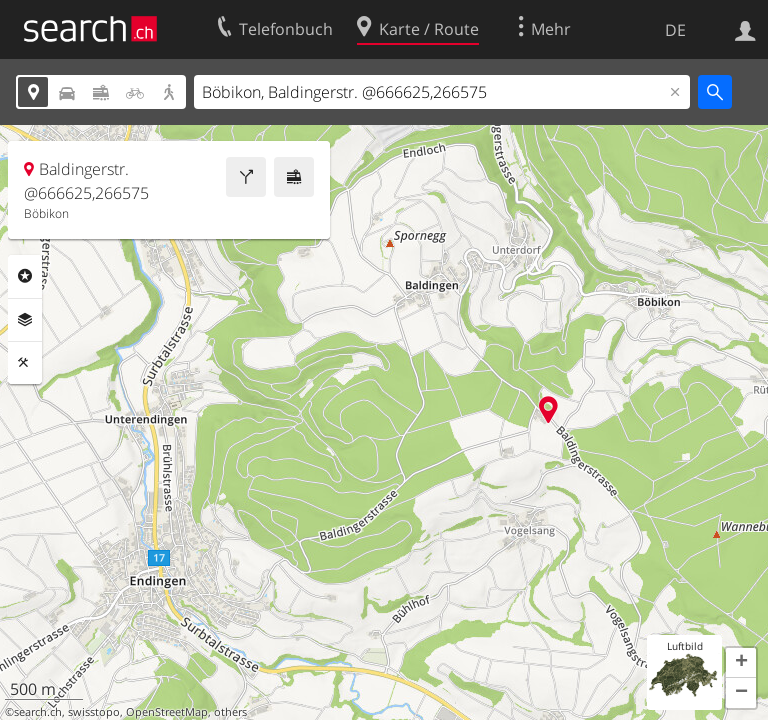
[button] (741, 663)
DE (675, 30)
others (230, 712)
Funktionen (25, 363)
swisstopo (94, 712)
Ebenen (25, 320)
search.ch (38, 712)
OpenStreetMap (167, 712)
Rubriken (25, 276)
